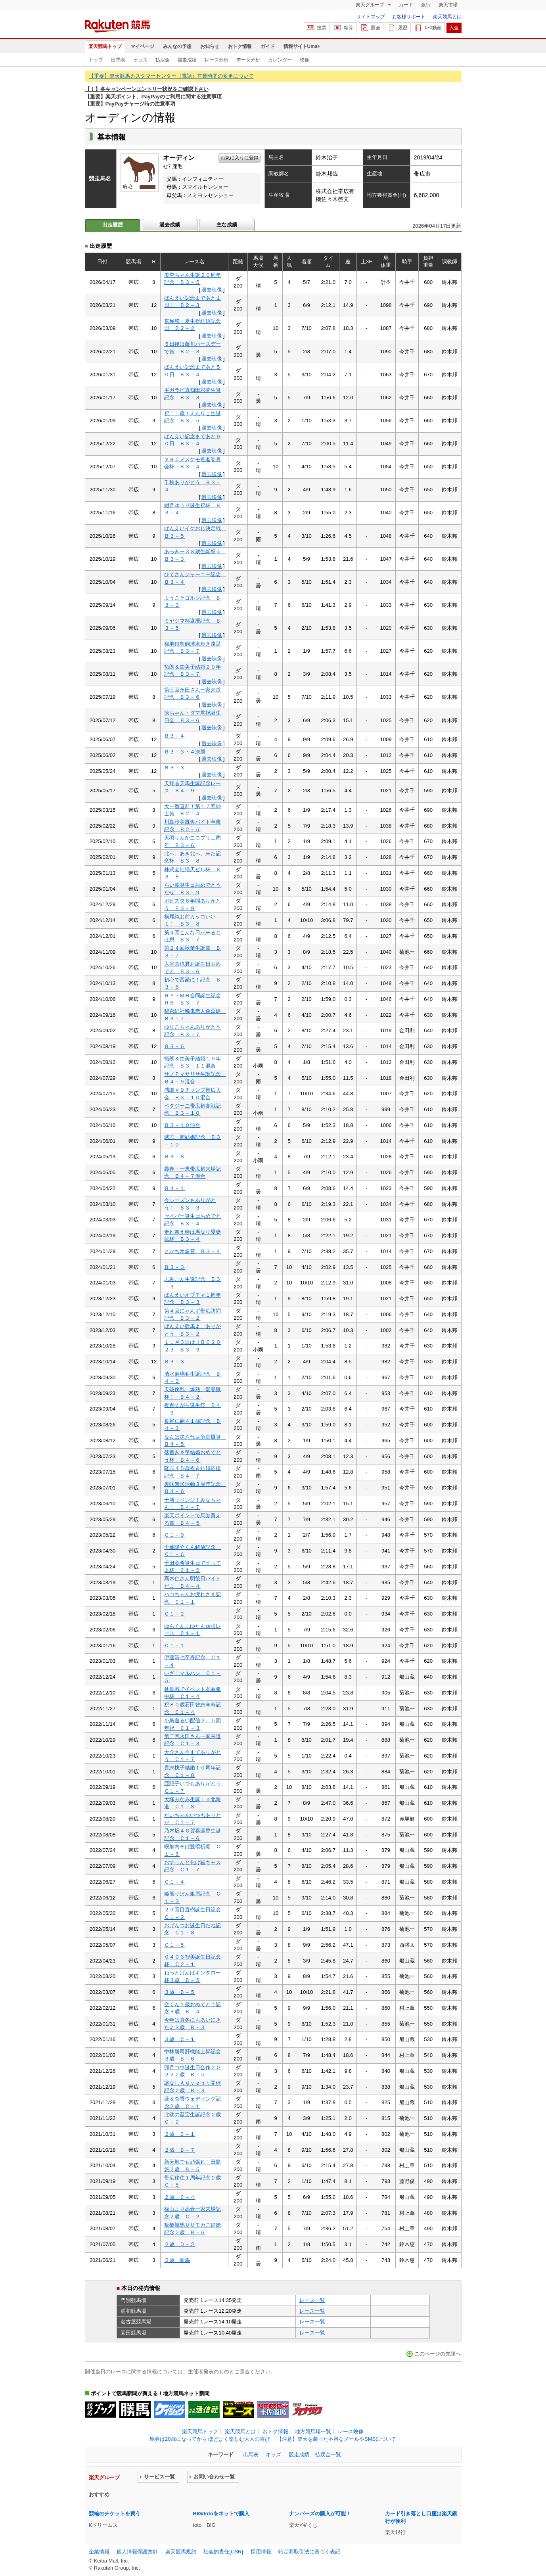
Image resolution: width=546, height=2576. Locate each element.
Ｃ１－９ (174, 1535)
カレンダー (280, 60)
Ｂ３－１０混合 (182, 1125)
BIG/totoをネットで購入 (221, 2514)
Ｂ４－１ (174, 1188)
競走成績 (187, 60)
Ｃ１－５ (174, 1945)
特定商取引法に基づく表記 (309, 2552)
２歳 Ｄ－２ (179, 2244)
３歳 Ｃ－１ (179, 2039)
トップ (96, 60)
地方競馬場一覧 (313, 2431)
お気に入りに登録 (239, 158)
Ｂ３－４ (174, 736)
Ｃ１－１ (174, 1645)
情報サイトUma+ (302, 46)
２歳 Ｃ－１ (179, 2134)
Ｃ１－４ (174, 1882)
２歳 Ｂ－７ (179, 2150)
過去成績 (169, 225)
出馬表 (118, 60)
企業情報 (99, 2552)
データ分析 (248, 60)
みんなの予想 (177, 46)
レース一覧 (312, 2300)
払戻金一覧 (328, 2454)
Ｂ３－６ (174, 1046)
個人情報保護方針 (137, 2552)
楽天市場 (448, 5)
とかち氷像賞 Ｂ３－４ (192, 1251)
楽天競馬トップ (105, 46)
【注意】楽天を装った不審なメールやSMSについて (336, 2439)
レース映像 (351, 2431)
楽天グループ (370, 5)
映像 (304, 60)
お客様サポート (408, 16)
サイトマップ (370, 16)
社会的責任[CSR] (223, 2552)
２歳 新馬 (177, 2260)
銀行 (426, 5)
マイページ (142, 46)
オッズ (140, 60)
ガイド (268, 46)
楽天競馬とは (447, 16)
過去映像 (211, 290)
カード (406, 5)
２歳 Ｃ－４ (179, 2197)
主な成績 (226, 225)
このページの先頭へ (437, 2354)
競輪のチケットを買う (114, 2514)
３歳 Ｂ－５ (179, 1992)
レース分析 (216, 60)
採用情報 (261, 2552)
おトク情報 (240, 46)
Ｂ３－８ (174, 1157)
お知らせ (209, 46)
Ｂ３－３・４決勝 (184, 752)
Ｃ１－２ (174, 1614)
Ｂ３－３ (174, 767)
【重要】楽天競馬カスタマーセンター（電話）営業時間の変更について (171, 76)
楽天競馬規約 (180, 2552)
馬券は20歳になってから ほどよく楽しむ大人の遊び (209, 2439)
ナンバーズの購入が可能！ (320, 2514)
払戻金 (162, 60)
